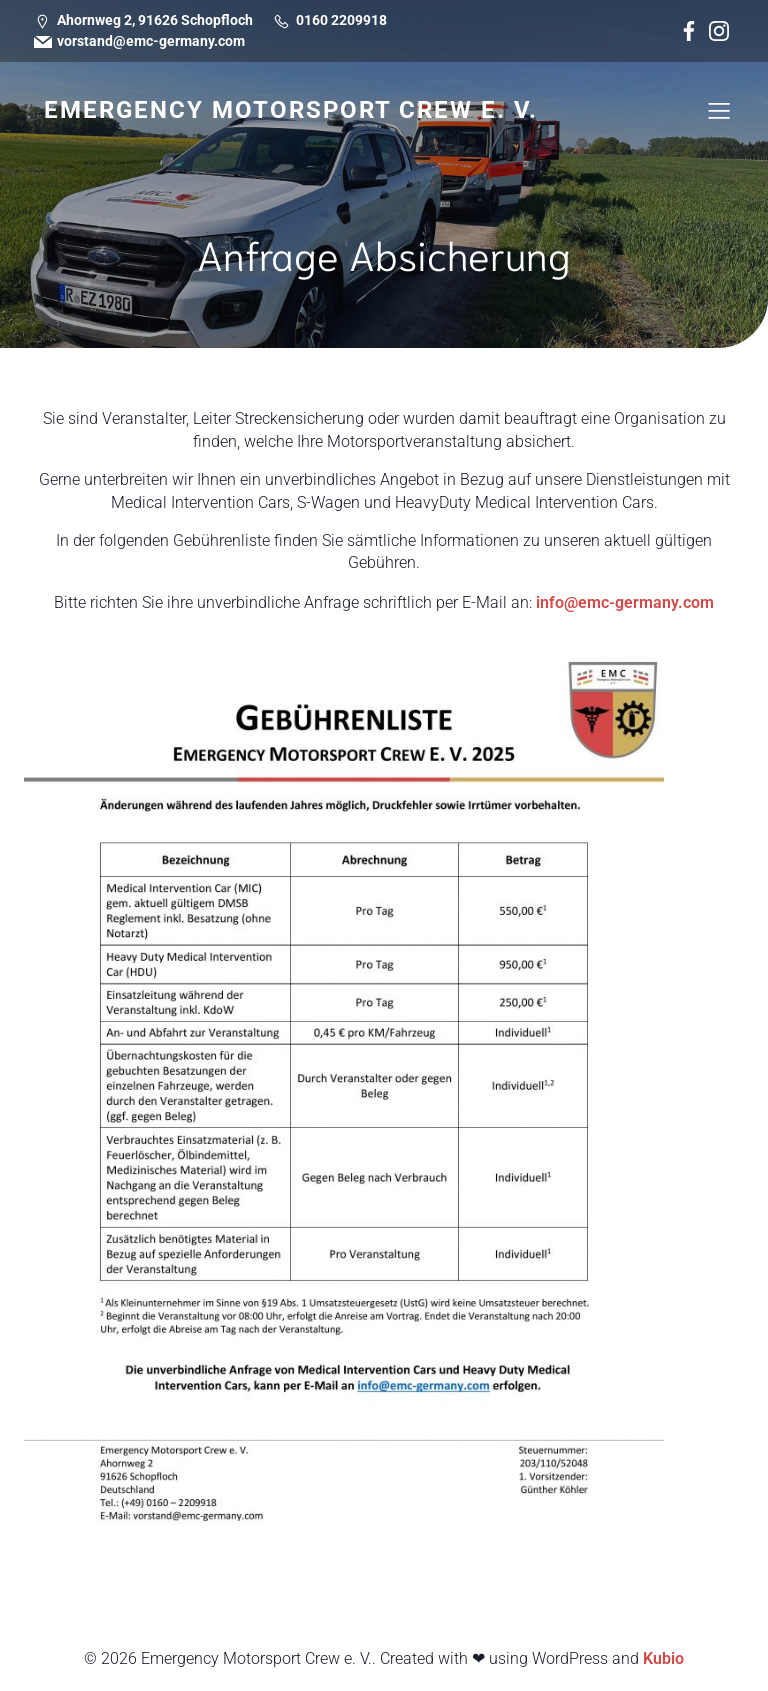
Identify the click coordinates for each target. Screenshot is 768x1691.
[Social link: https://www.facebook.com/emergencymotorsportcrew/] (689, 31)
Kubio (663, 1658)
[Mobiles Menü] (719, 110)
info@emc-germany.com (625, 602)
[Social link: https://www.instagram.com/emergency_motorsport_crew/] (719, 31)
